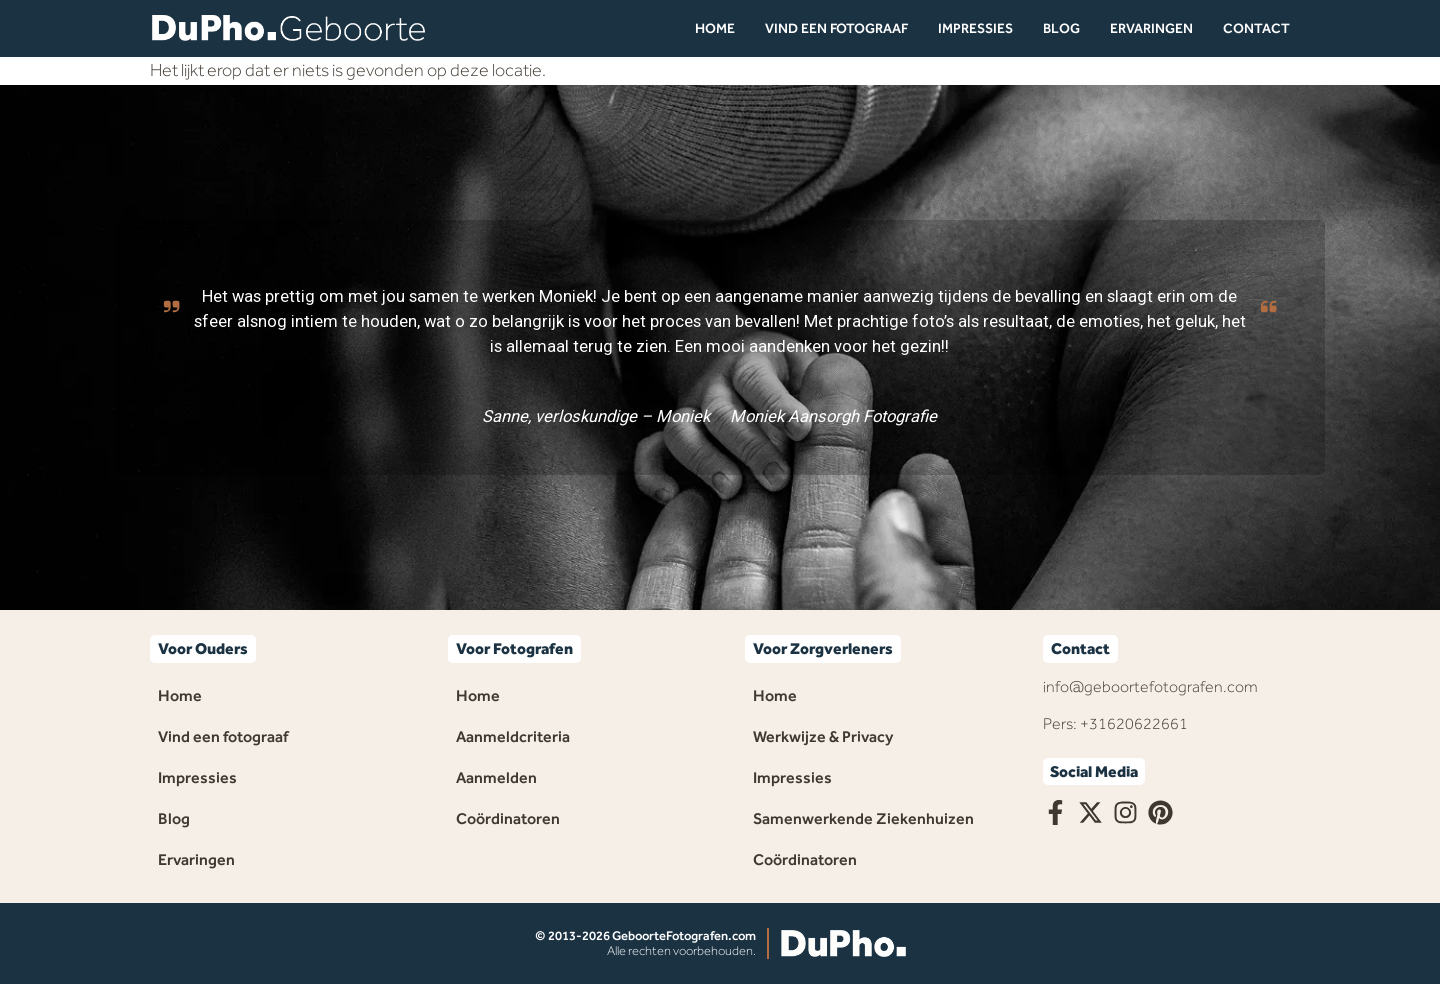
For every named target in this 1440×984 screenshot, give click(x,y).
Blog (1061, 28)
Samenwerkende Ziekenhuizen (863, 818)
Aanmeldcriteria (513, 736)
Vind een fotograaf (836, 28)
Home (715, 28)
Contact (1256, 28)
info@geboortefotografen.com (1150, 686)
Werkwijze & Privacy (823, 736)
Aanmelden (496, 777)
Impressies (975, 28)
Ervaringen (1151, 28)
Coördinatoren (508, 818)
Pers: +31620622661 (1115, 723)
